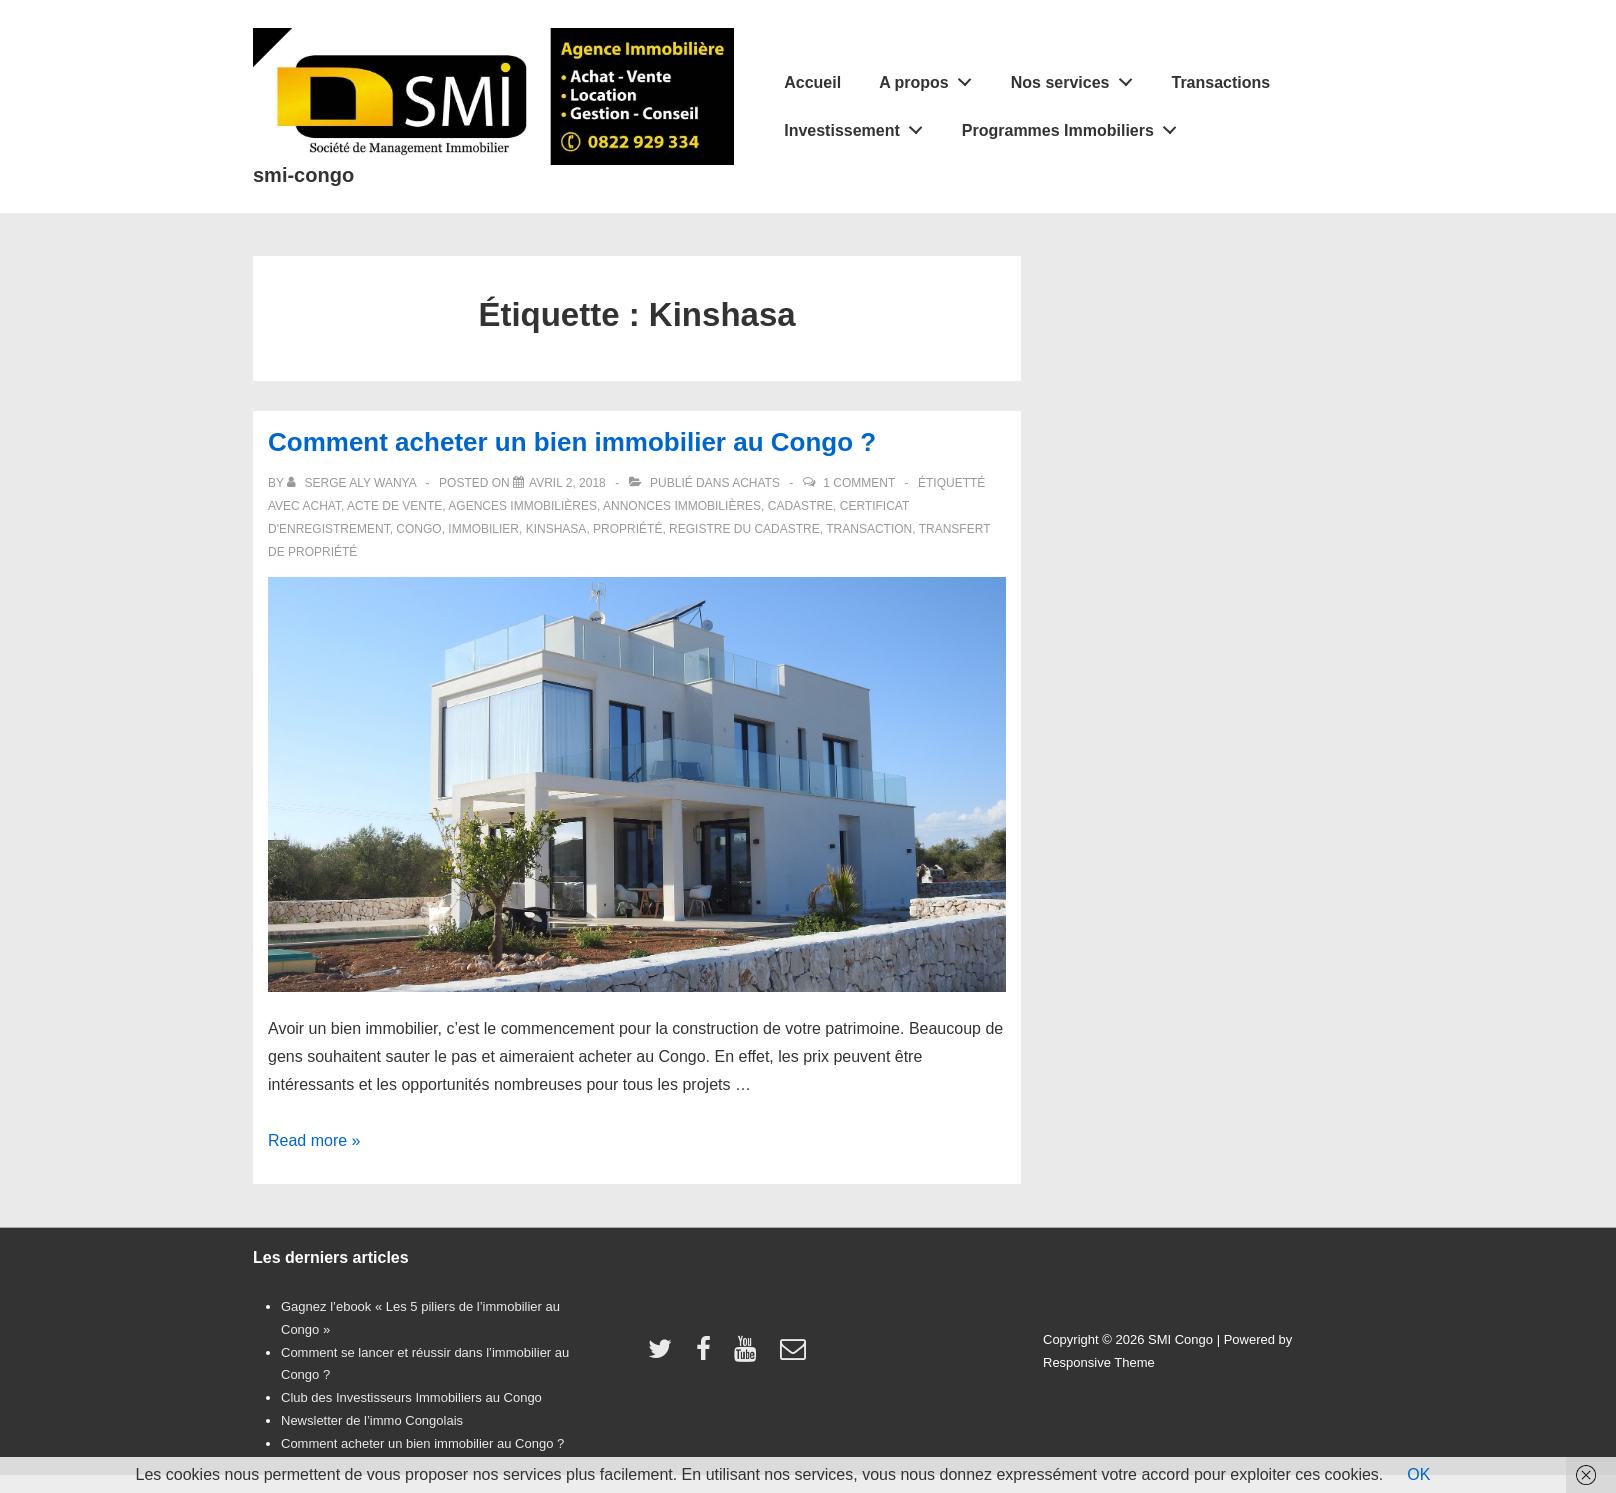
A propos (930, 78)
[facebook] (708, 1355)
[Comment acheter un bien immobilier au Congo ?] (567, 483)
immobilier (483, 529)
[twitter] (664, 1355)
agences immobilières (522, 506)
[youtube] (749, 1355)
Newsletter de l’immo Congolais (372, 1420)
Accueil (812, 82)
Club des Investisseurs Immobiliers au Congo (411, 1397)
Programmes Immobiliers (1075, 126)
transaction (869, 529)
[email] (795, 1355)
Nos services (1077, 78)
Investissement (858, 126)
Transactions (1220, 82)
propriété (627, 529)
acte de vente (394, 506)
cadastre (800, 506)
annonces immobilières (682, 506)
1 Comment (859, 483)
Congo (418, 529)
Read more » (314, 1140)
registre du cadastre (744, 529)
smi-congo (303, 175)
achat (321, 506)
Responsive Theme (1099, 1362)
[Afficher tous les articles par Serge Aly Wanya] (353, 483)
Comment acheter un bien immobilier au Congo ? (572, 442)
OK (1418, 1474)
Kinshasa (556, 529)
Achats (756, 483)
